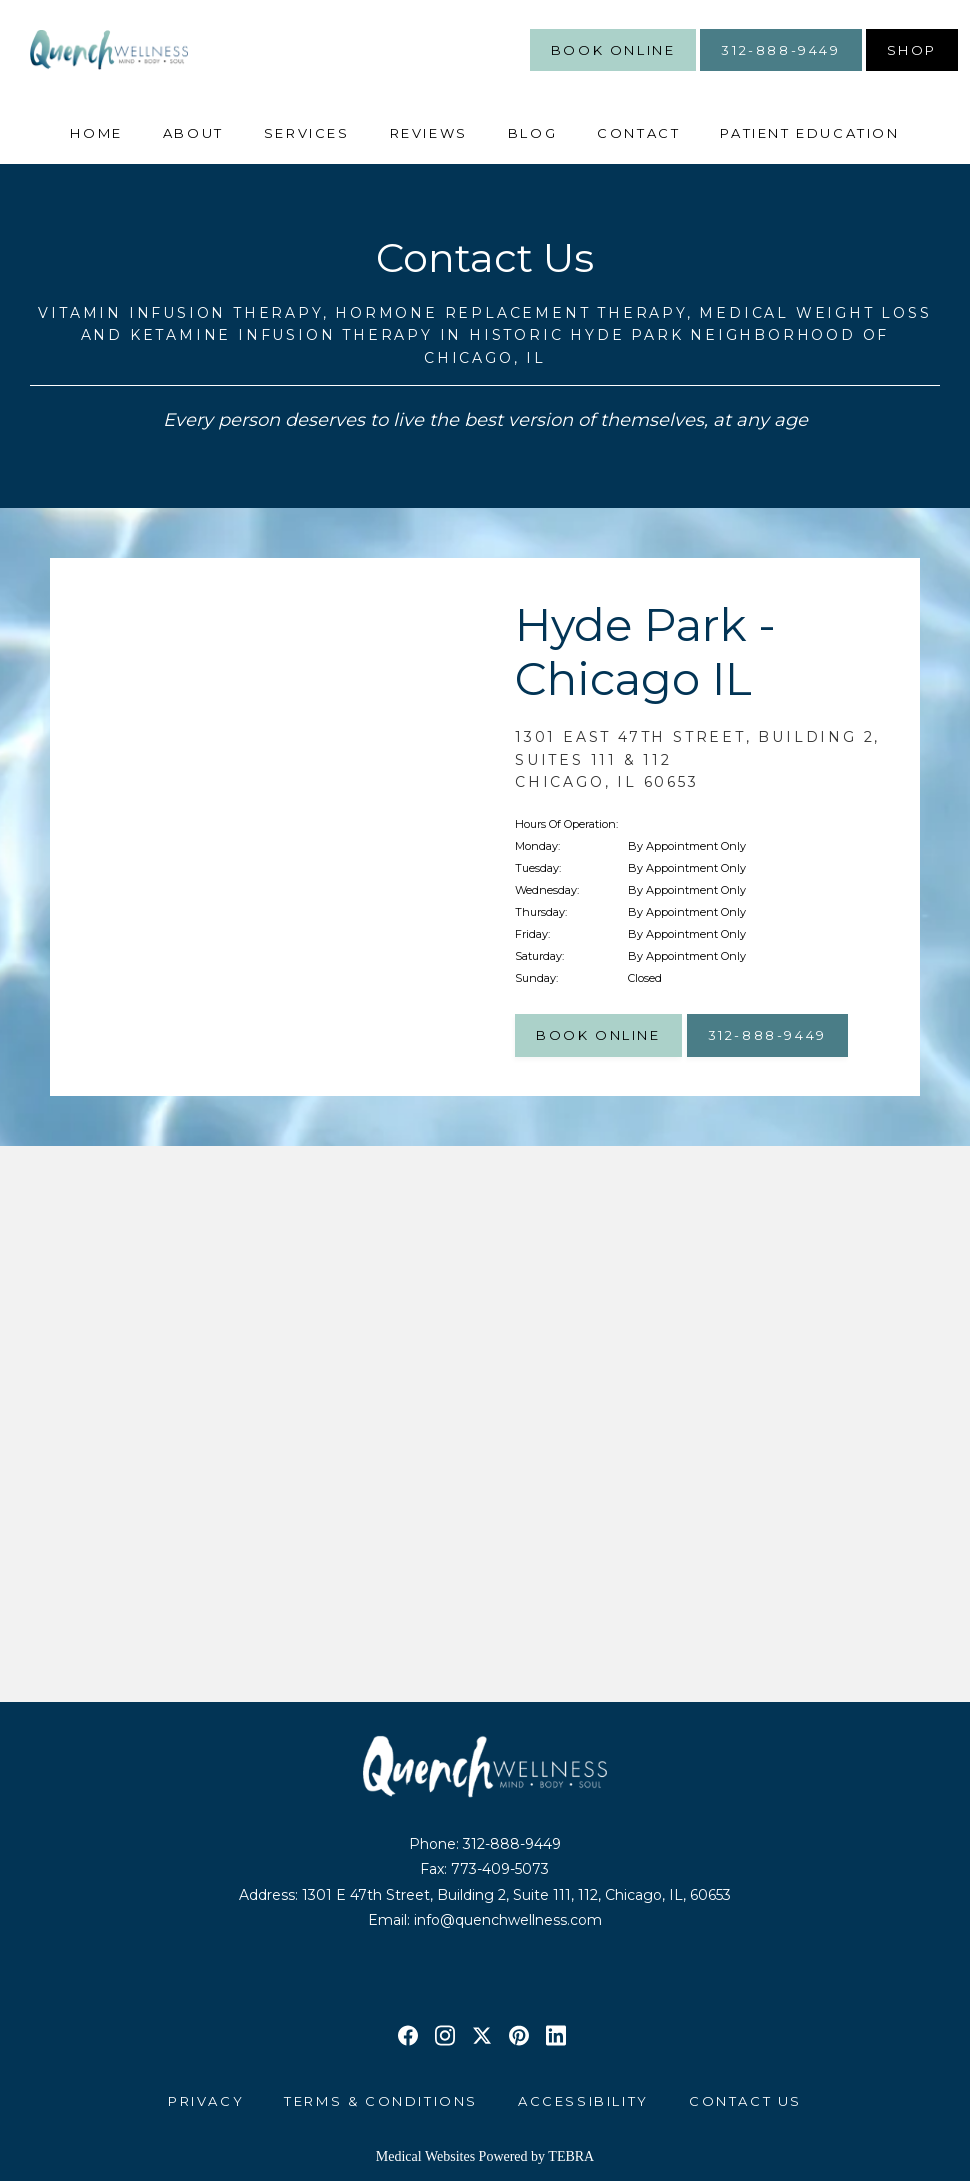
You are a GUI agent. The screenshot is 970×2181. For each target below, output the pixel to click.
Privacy (206, 2101)
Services (307, 133)
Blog (532, 133)
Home (96, 133)
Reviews (429, 133)
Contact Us (745, 2101)
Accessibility (583, 2101)
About (193, 133)
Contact (638, 133)
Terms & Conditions (381, 2101)
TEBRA (571, 2156)
